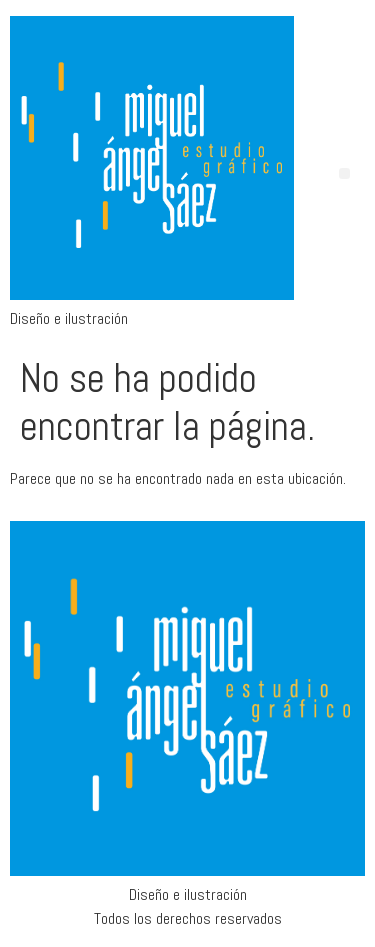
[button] (344, 173)
